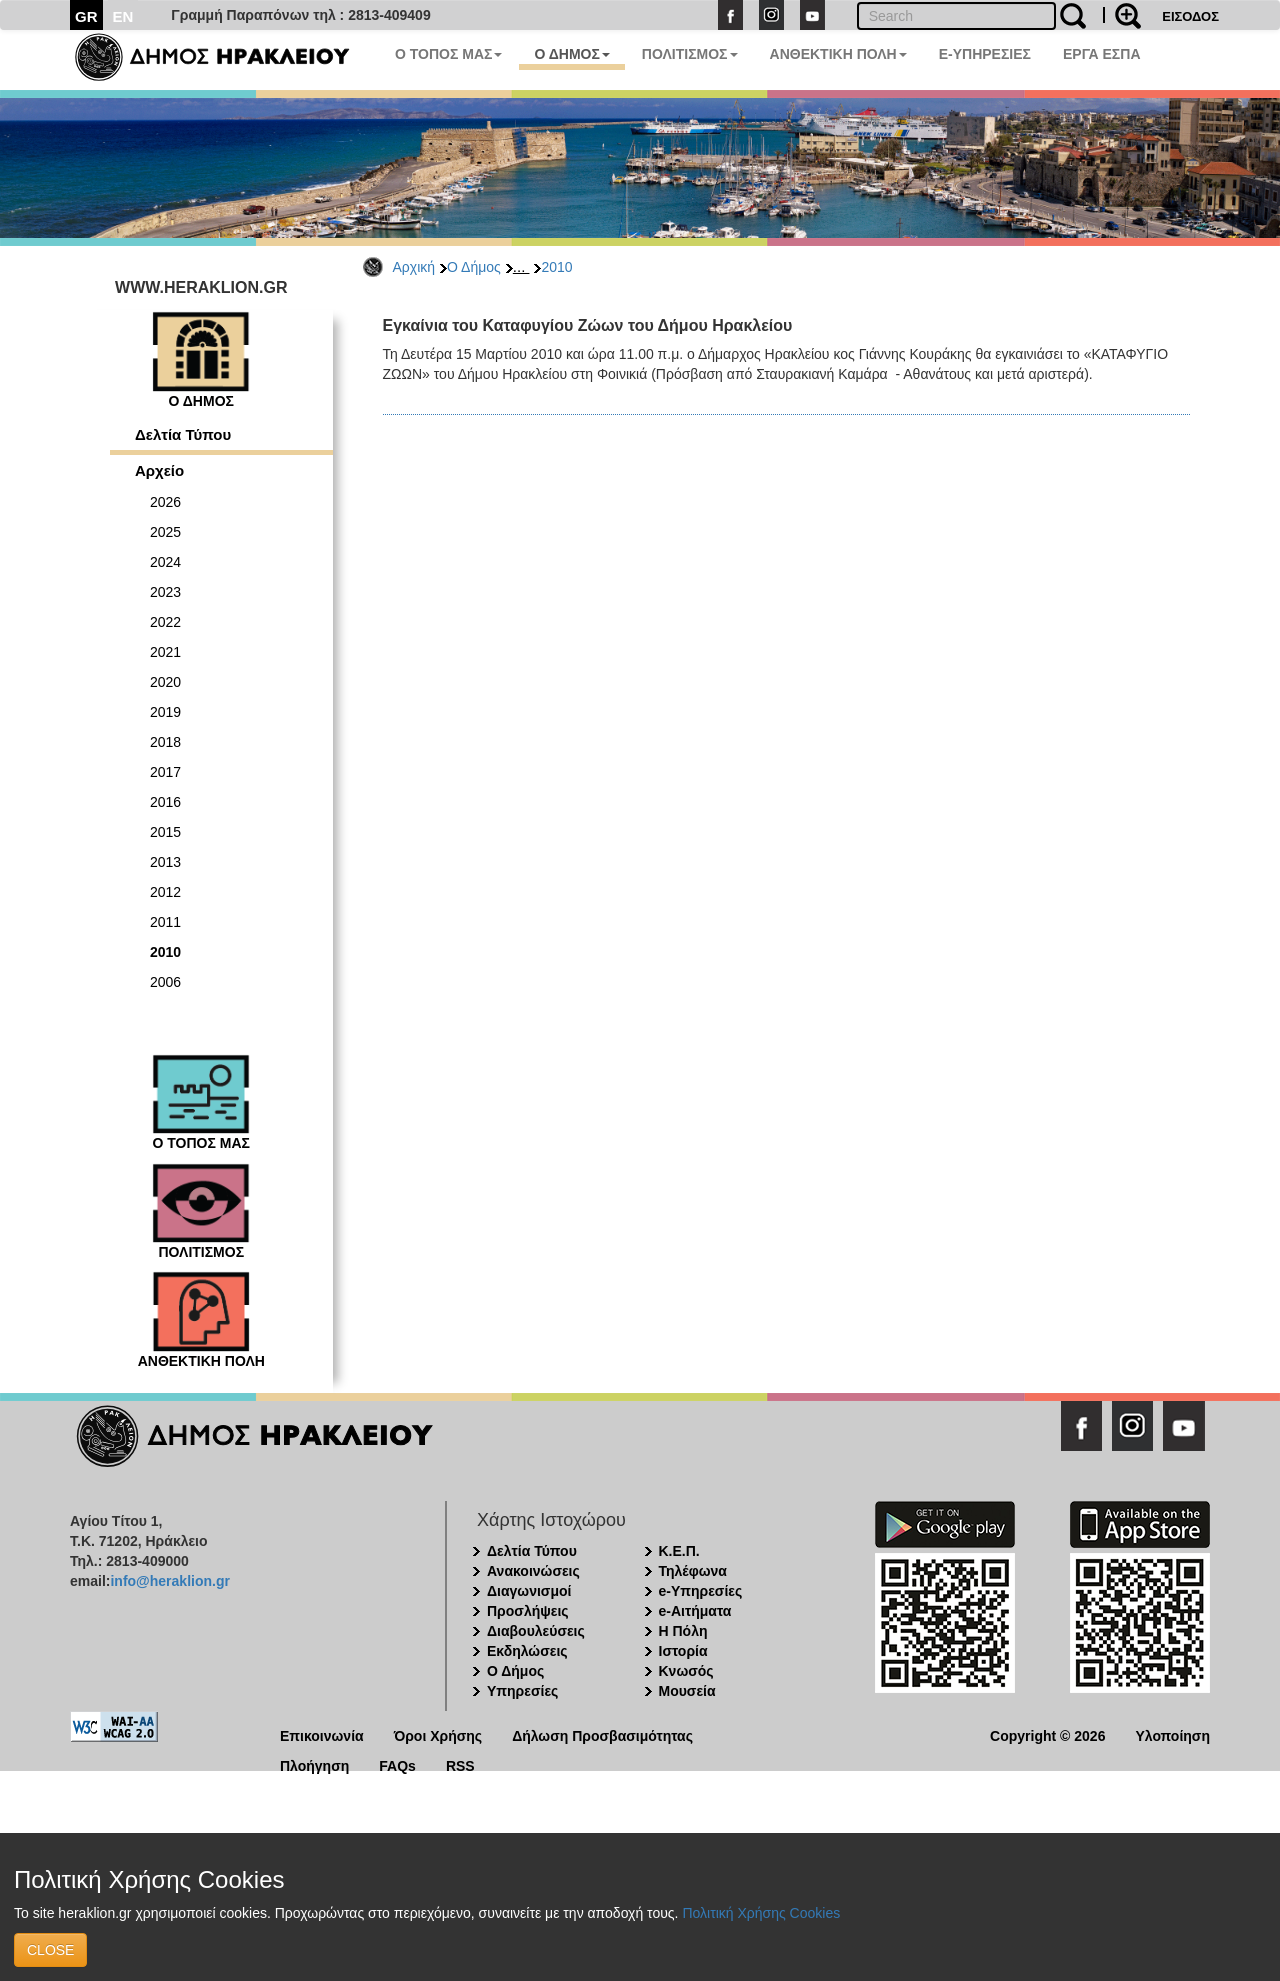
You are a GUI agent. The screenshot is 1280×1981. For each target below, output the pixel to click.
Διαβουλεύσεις (536, 1631)
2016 (165, 802)
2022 (165, 622)
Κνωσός (686, 1671)
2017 (165, 772)
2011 (165, 922)
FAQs (397, 1764)
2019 (165, 712)
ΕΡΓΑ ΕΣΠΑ (1102, 54)
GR (86, 16)
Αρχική (414, 267)
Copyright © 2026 (1047, 1734)
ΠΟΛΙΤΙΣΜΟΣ (690, 54)
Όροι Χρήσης (438, 1734)
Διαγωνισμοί (529, 1591)
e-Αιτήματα (695, 1611)
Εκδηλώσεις (527, 1651)
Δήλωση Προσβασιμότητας (602, 1734)
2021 (165, 652)
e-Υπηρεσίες (701, 1591)
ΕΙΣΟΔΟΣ (1190, 16)
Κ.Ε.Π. (679, 1551)
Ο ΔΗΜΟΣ (571, 54)
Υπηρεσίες (522, 1691)
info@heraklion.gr (169, 1581)
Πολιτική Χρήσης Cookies (761, 1913)
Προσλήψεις (528, 1611)
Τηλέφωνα (693, 1571)
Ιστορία (683, 1651)
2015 (165, 832)
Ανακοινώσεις (533, 1571)
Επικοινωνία (322, 1734)
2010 (556, 267)
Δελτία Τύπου (183, 434)
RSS (460, 1764)
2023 (165, 592)
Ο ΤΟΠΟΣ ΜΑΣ (448, 54)
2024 (165, 562)
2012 (165, 892)
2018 (165, 742)
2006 (165, 982)
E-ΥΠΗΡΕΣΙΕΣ (985, 54)
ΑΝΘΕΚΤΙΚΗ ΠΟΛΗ (838, 54)
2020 (165, 682)
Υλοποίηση (1172, 1734)
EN (123, 16)
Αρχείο (159, 470)
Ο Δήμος (474, 267)
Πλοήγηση (314, 1764)
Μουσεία (687, 1691)
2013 (165, 862)
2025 (165, 532)
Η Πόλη (683, 1631)
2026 (165, 502)
